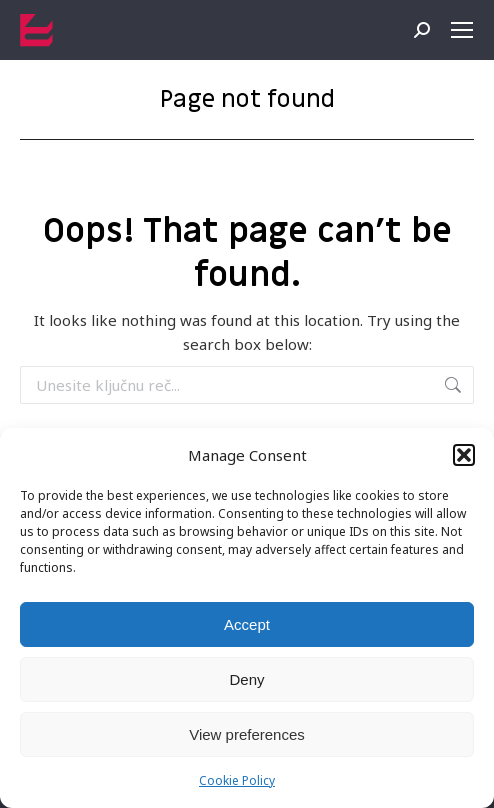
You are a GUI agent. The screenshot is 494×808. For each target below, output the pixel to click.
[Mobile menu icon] (462, 30)
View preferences (247, 734)
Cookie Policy (237, 780)
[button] (464, 455)
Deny (246, 679)
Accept (247, 624)
